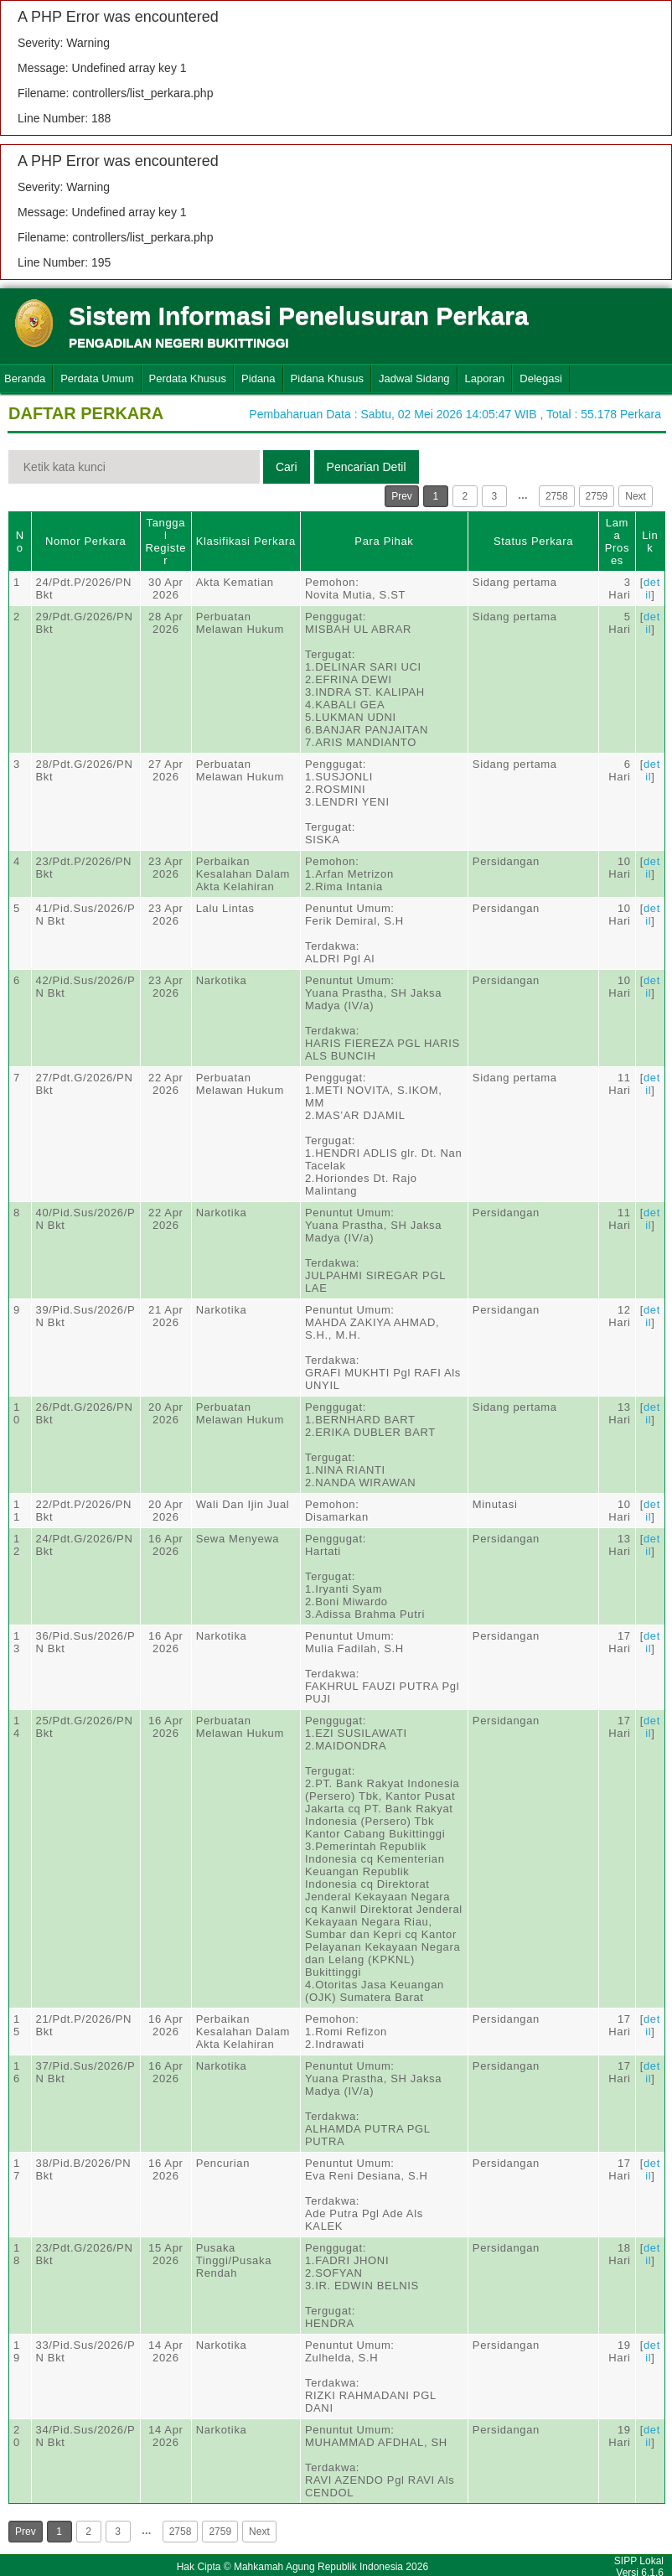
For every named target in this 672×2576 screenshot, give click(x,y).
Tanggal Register (165, 541)
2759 (597, 496)
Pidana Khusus (327, 378)
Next (635, 496)
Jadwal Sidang (414, 378)
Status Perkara (533, 541)
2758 (556, 496)
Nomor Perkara (86, 541)
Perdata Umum (96, 378)
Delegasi (541, 378)
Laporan (485, 378)
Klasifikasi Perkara (246, 541)
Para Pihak (383, 541)
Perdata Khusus (188, 378)
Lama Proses (617, 541)
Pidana (258, 378)
